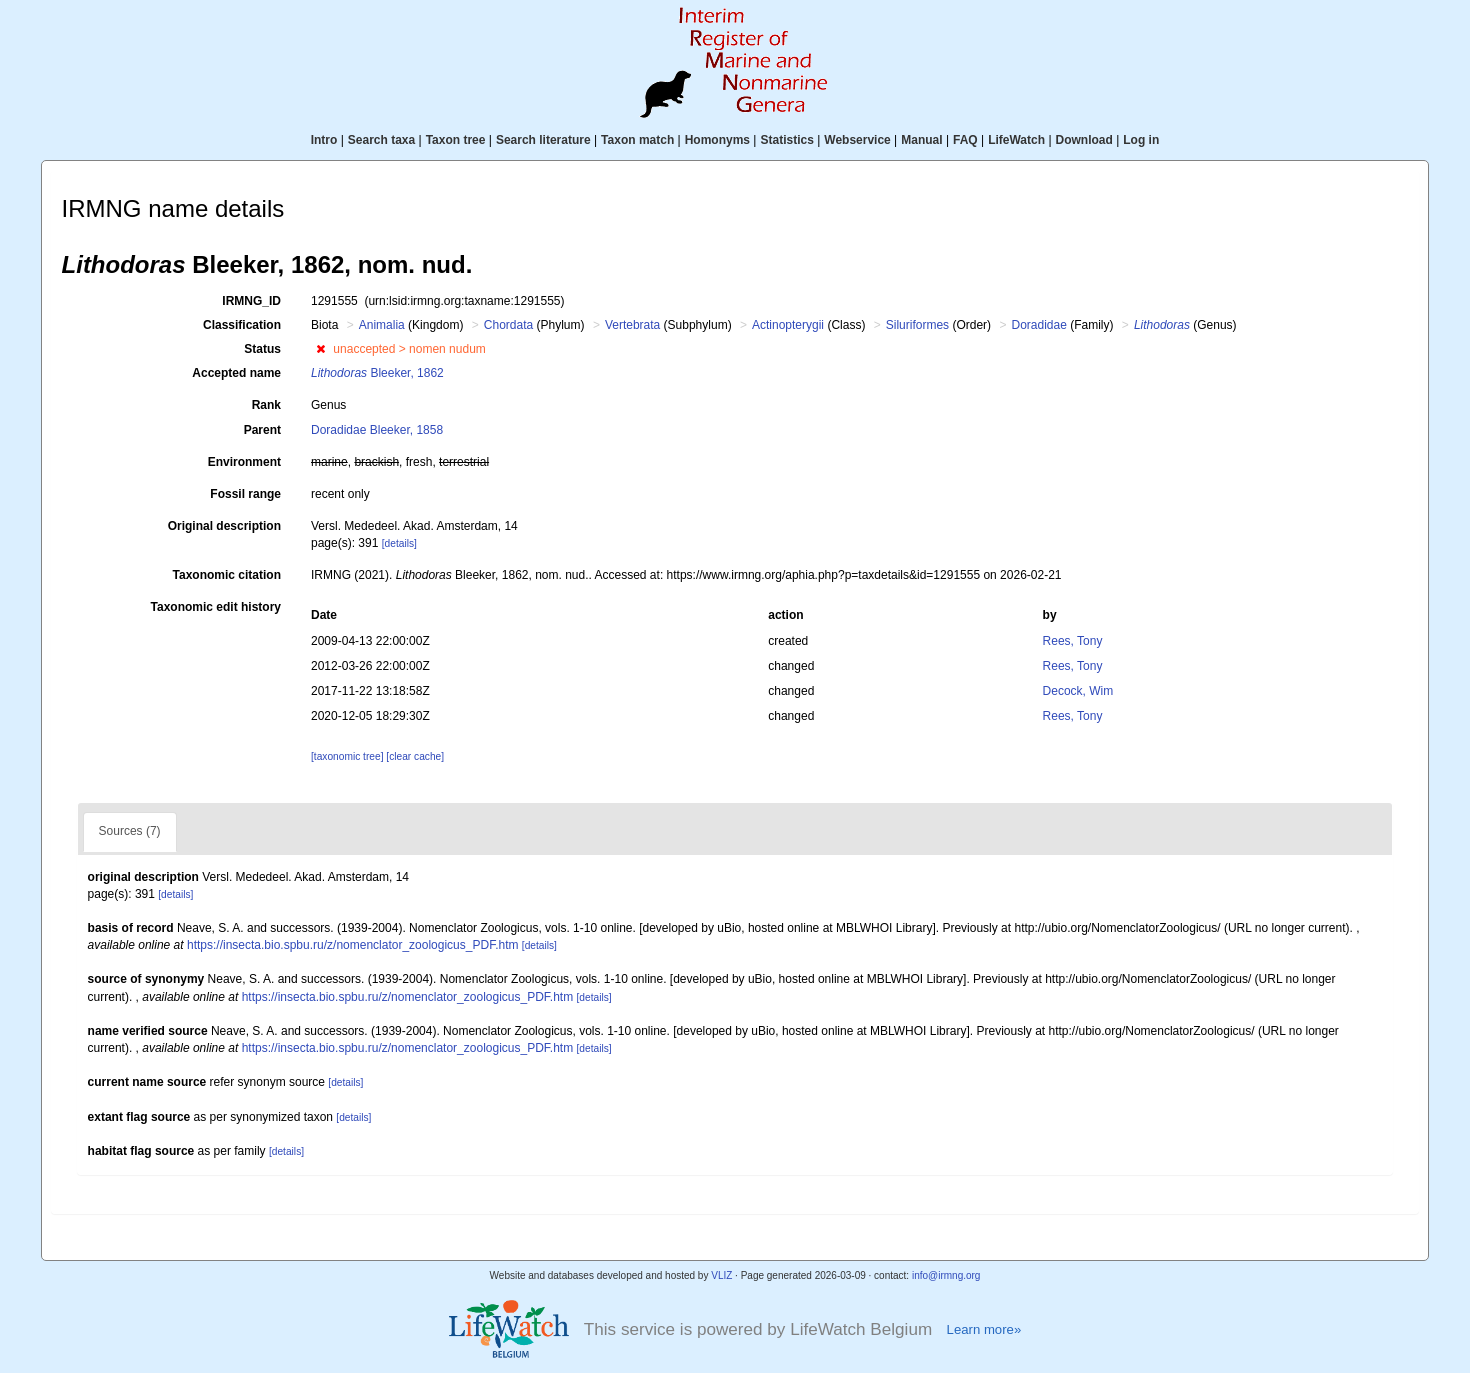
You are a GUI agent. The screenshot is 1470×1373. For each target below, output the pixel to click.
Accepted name (236, 373)
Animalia (382, 325)
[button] (320, 349)
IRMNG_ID (251, 301)
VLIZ (721, 1275)
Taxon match (637, 140)
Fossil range (245, 494)
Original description (224, 526)
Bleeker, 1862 (377, 373)
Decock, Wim (1078, 691)
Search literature (543, 140)
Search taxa (381, 140)
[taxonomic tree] (347, 756)
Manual (921, 140)
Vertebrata (632, 325)
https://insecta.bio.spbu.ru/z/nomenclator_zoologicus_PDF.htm (353, 945)
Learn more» (984, 1329)
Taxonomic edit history (216, 607)
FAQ (965, 140)
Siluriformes (917, 325)
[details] (399, 543)
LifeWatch (1016, 140)
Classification (242, 325)
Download (1084, 140)
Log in (1141, 140)
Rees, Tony (1073, 641)
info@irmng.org (946, 1275)
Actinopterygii (788, 325)
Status (262, 349)
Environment (244, 462)
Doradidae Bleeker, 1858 (377, 430)
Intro (324, 140)
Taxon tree (456, 140)
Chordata (508, 325)
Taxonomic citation (227, 575)
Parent (262, 430)
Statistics (786, 140)
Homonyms (717, 140)
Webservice (857, 140)
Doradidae (1038, 325)
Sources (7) (130, 831)
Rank (266, 405)
